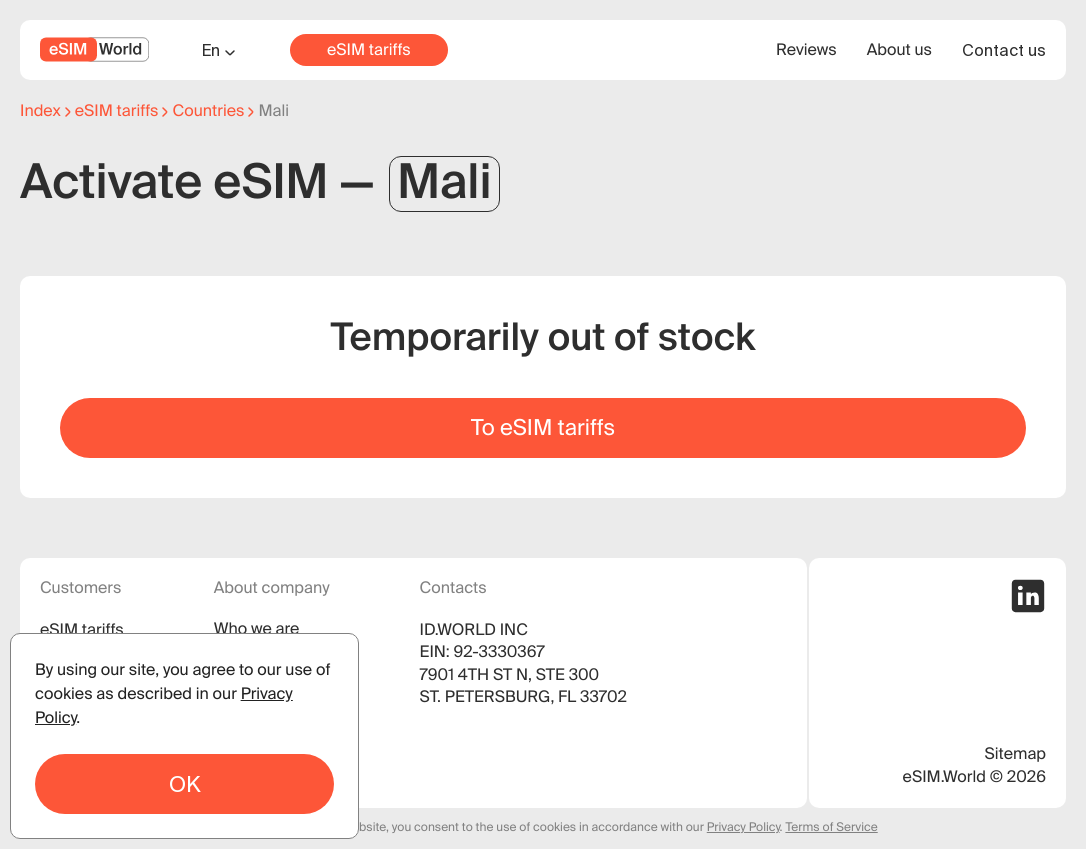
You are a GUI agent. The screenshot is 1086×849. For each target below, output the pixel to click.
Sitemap (1015, 754)
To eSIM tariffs (543, 427)
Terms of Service (831, 827)
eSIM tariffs (369, 50)
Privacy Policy (743, 827)
